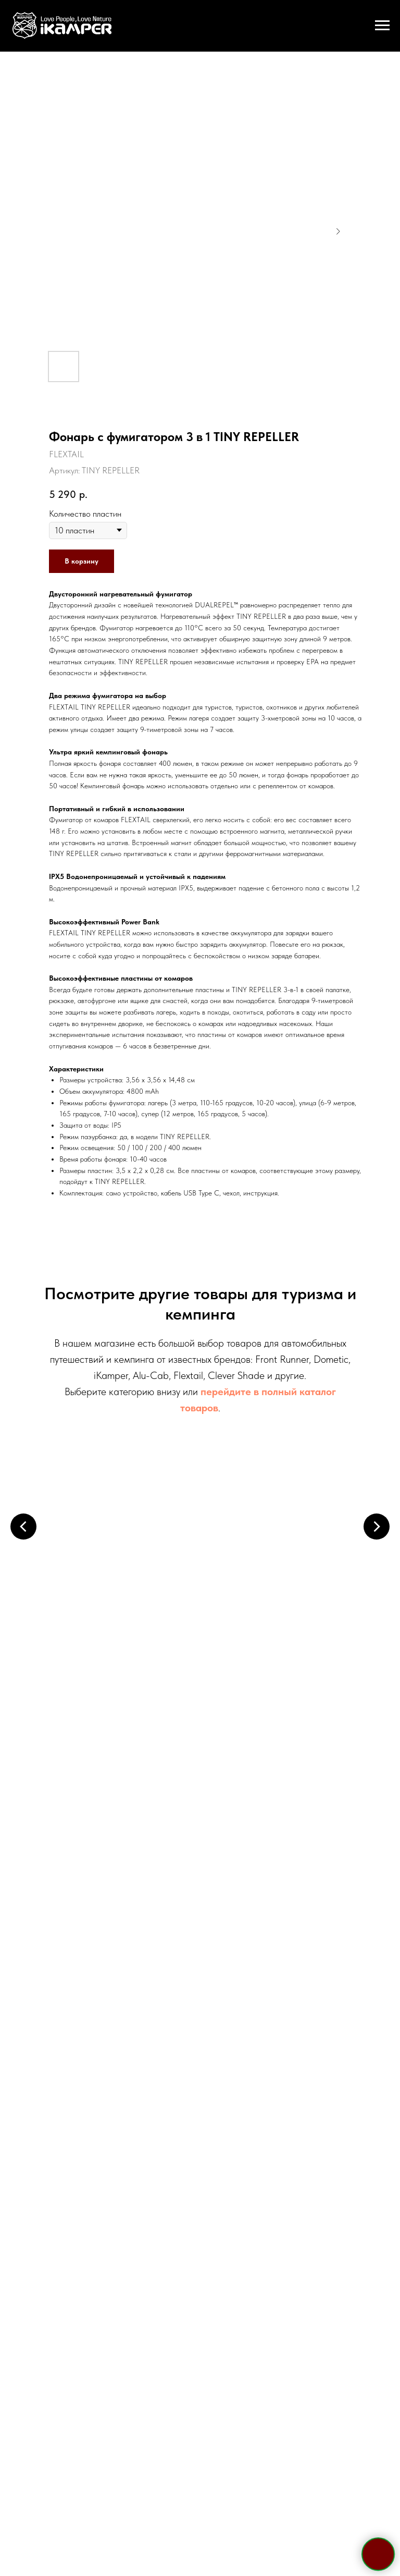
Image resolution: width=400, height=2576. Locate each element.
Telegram (170, 1977)
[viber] (209, 2078)
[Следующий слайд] (377, 1525)
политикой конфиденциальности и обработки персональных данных (227, 2272)
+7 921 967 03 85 (200, 1955)
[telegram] (172, 2078)
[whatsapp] (190, 2078)
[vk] (228, 2078)
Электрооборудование (128, 1721)
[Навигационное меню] (382, 25)
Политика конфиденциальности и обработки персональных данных (200, 2444)
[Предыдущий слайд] (23, 1525)
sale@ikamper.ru (200, 1997)
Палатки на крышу (127, 1565)
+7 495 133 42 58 (200, 1934)
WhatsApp (226, 1977)
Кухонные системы (273, 1721)
